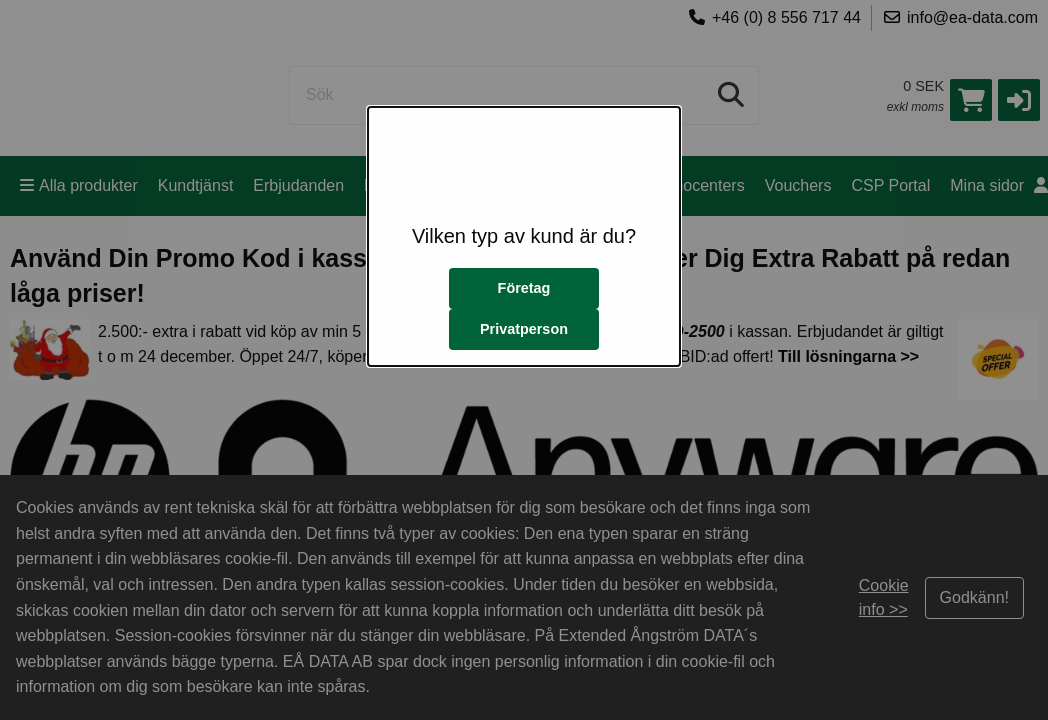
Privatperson (524, 329)
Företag (524, 288)
